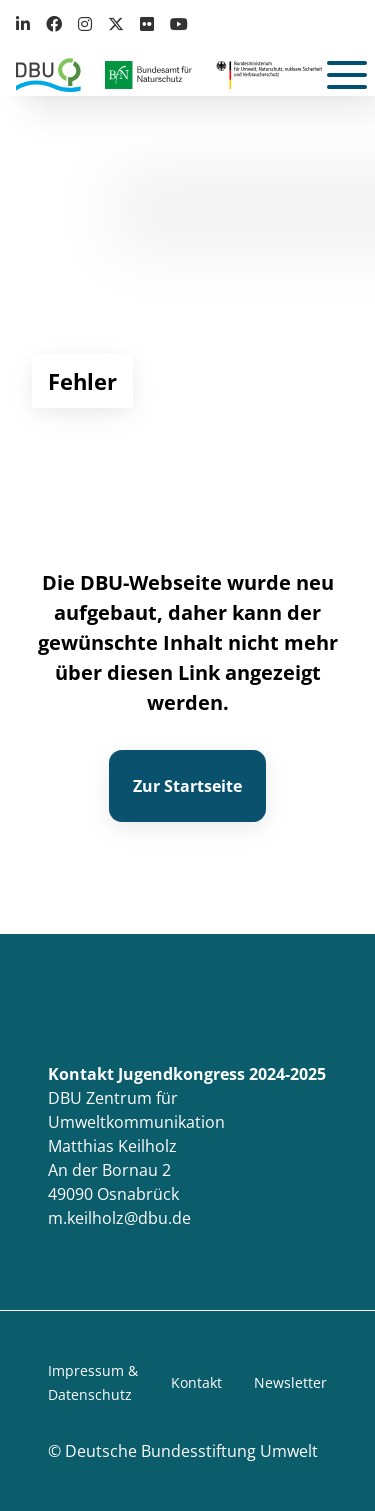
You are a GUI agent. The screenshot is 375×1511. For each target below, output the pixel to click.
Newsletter (290, 1382)
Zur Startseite (187, 786)
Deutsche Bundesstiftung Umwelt (191, 1451)
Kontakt (196, 1382)
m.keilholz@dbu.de (119, 1218)
